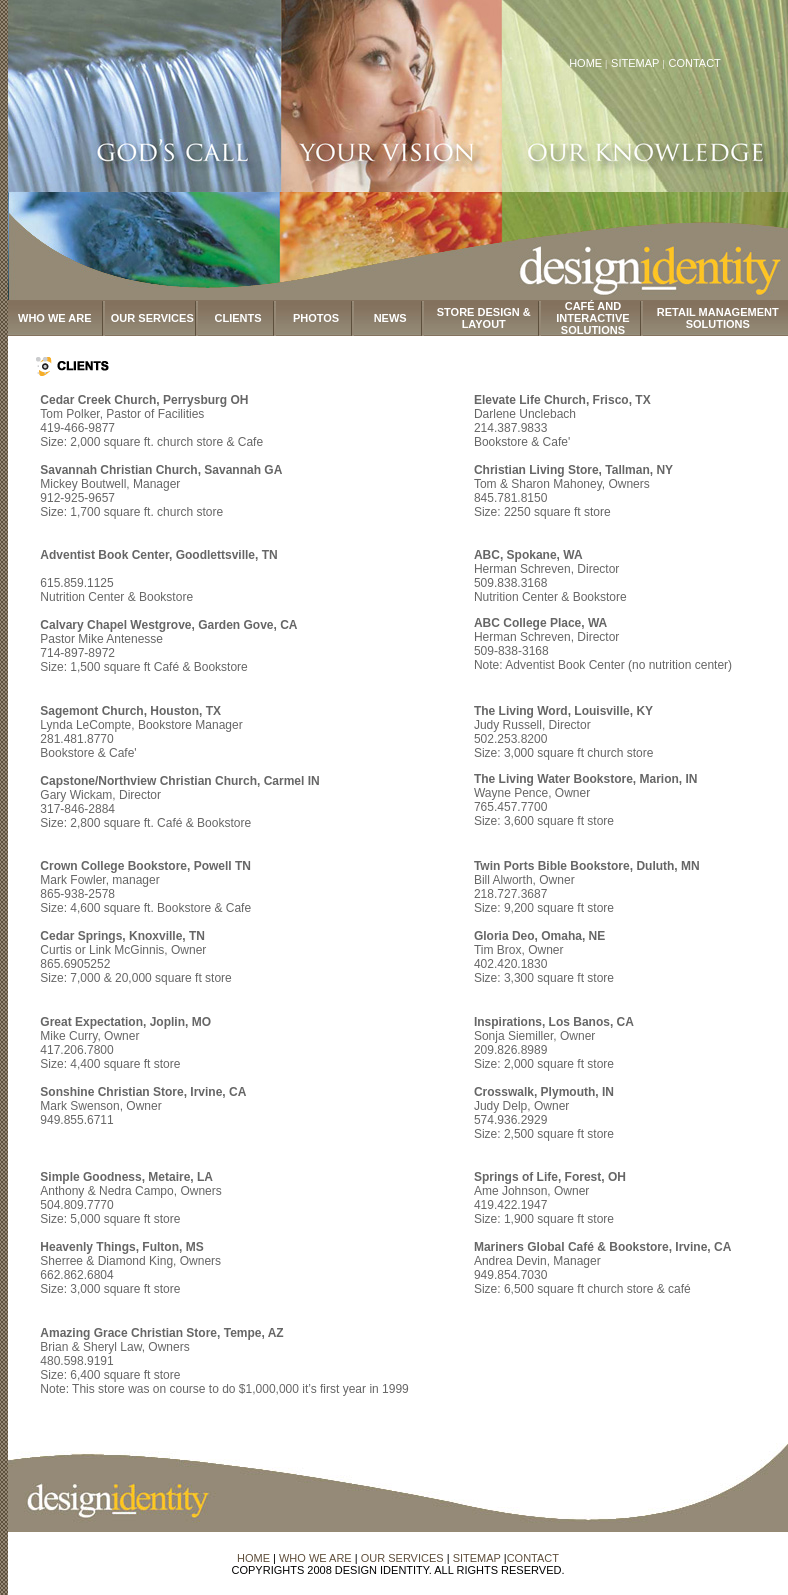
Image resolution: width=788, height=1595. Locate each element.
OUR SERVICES (152, 318)
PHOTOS (316, 318)
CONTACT (694, 63)
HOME (585, 63)
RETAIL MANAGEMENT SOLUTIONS (718, 318)
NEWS (390, 318)
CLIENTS (238, 318)
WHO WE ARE (55, 318)
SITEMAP (636, 63)
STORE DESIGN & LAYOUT (484, 318)
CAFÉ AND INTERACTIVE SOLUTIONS (592, 318)
